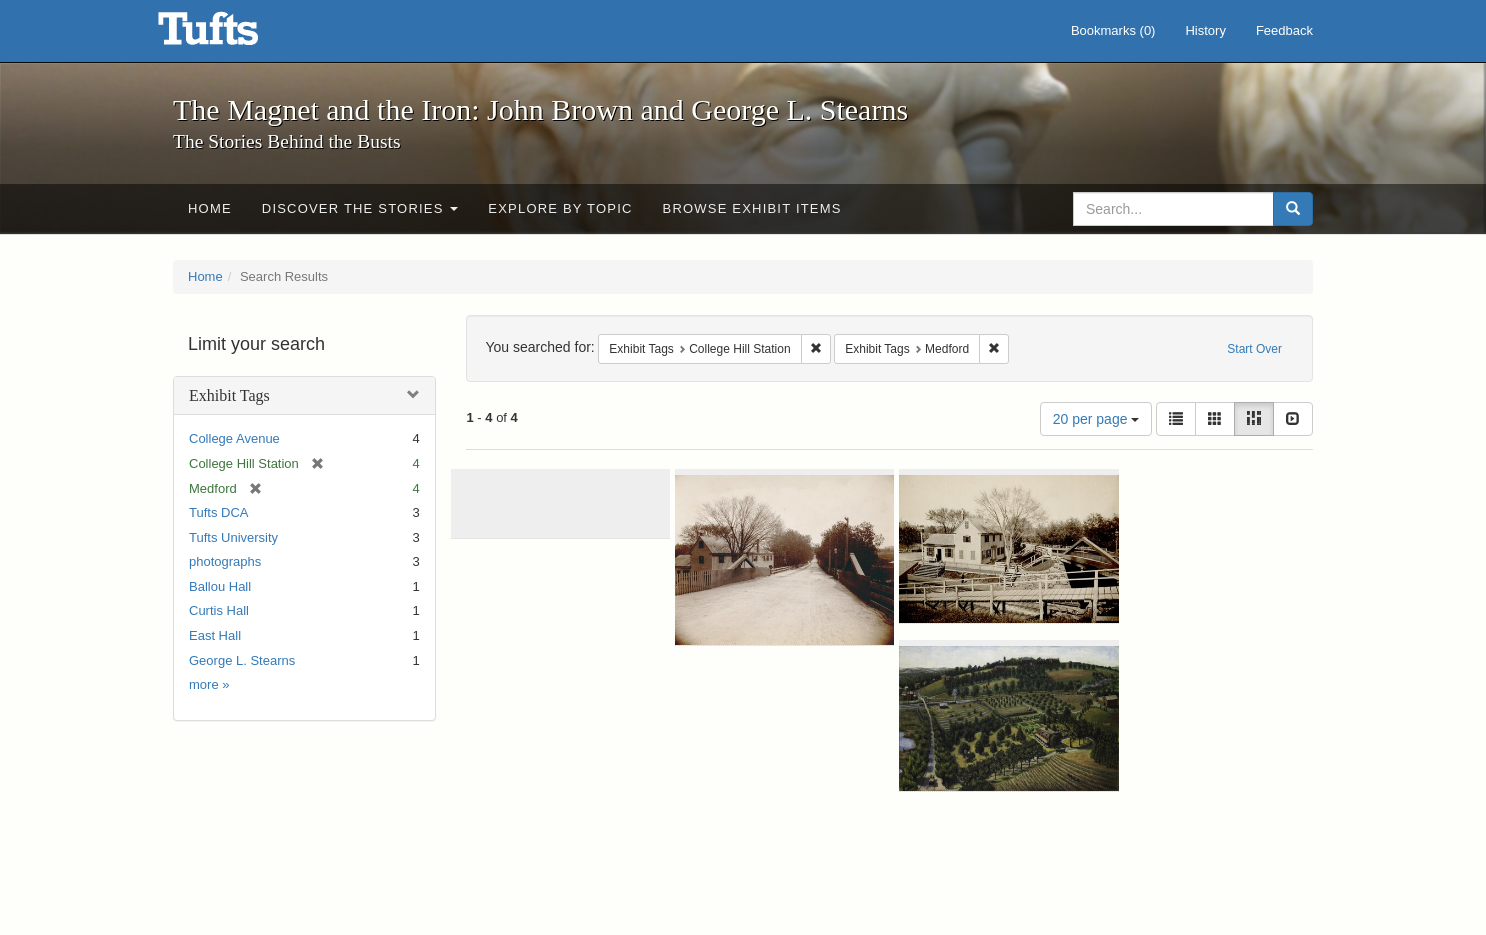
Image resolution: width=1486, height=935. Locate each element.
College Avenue (234, 438)
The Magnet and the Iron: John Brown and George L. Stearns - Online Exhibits (233, 35)
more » (209, 684)
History (1205, 30)
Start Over (1254, 349)
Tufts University (233, 537)
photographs (225, 561)
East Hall (215, 635)
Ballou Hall (220, 586)
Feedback (1284, 30)
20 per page (1096, 419)
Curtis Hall (219, 610)
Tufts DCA (218, 512)
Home (210, 208)
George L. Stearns (242, 660)
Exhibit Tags (229, 395)
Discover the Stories (360, 208)
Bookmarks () (1113, 30)
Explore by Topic (560, 208)
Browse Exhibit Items (752, 208)
